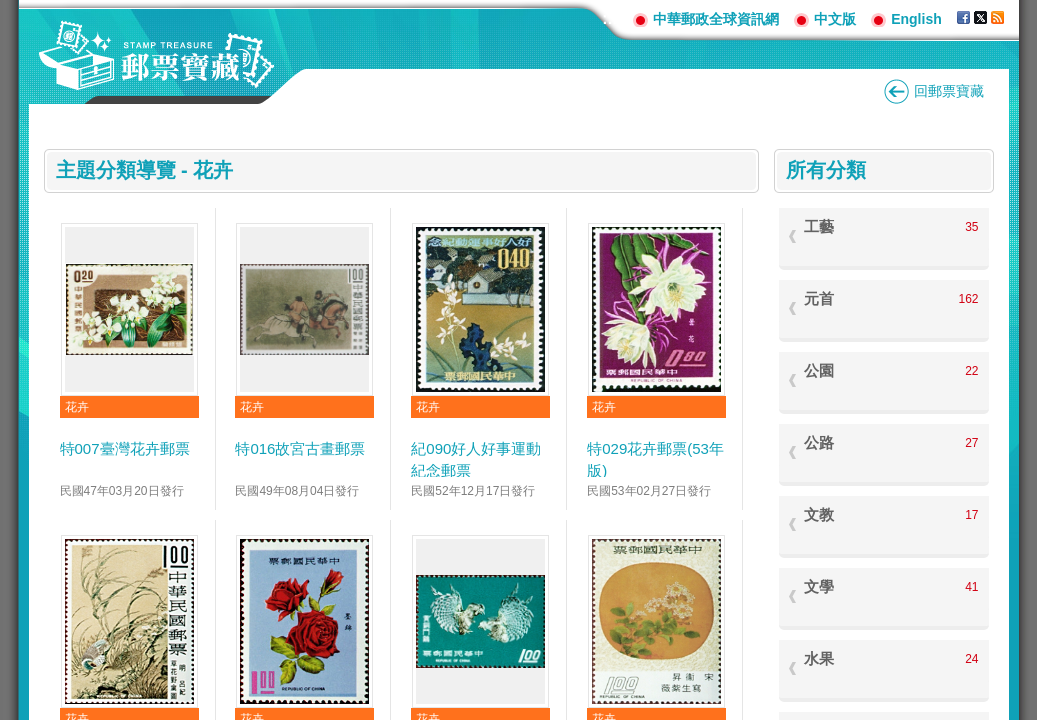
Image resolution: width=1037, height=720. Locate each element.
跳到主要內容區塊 (10, 10)
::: (610, 18)
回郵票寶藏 (949, 91)
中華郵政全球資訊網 (716, 19)
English (916, 19)
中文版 (835, 19)
